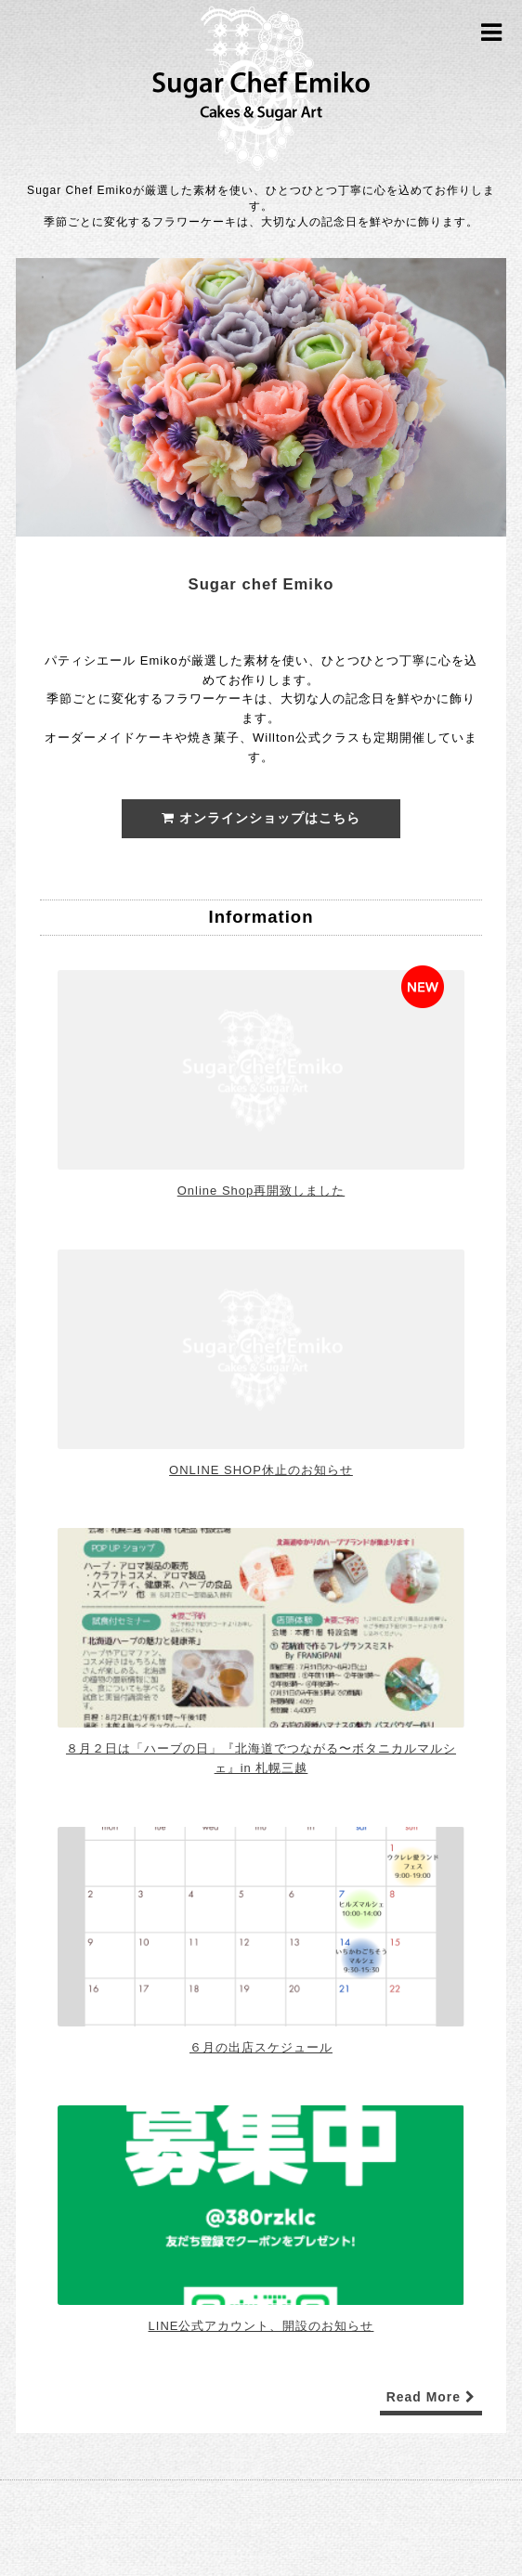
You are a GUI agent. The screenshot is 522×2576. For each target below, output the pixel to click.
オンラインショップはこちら (261, 817)
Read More (431, 2396)
